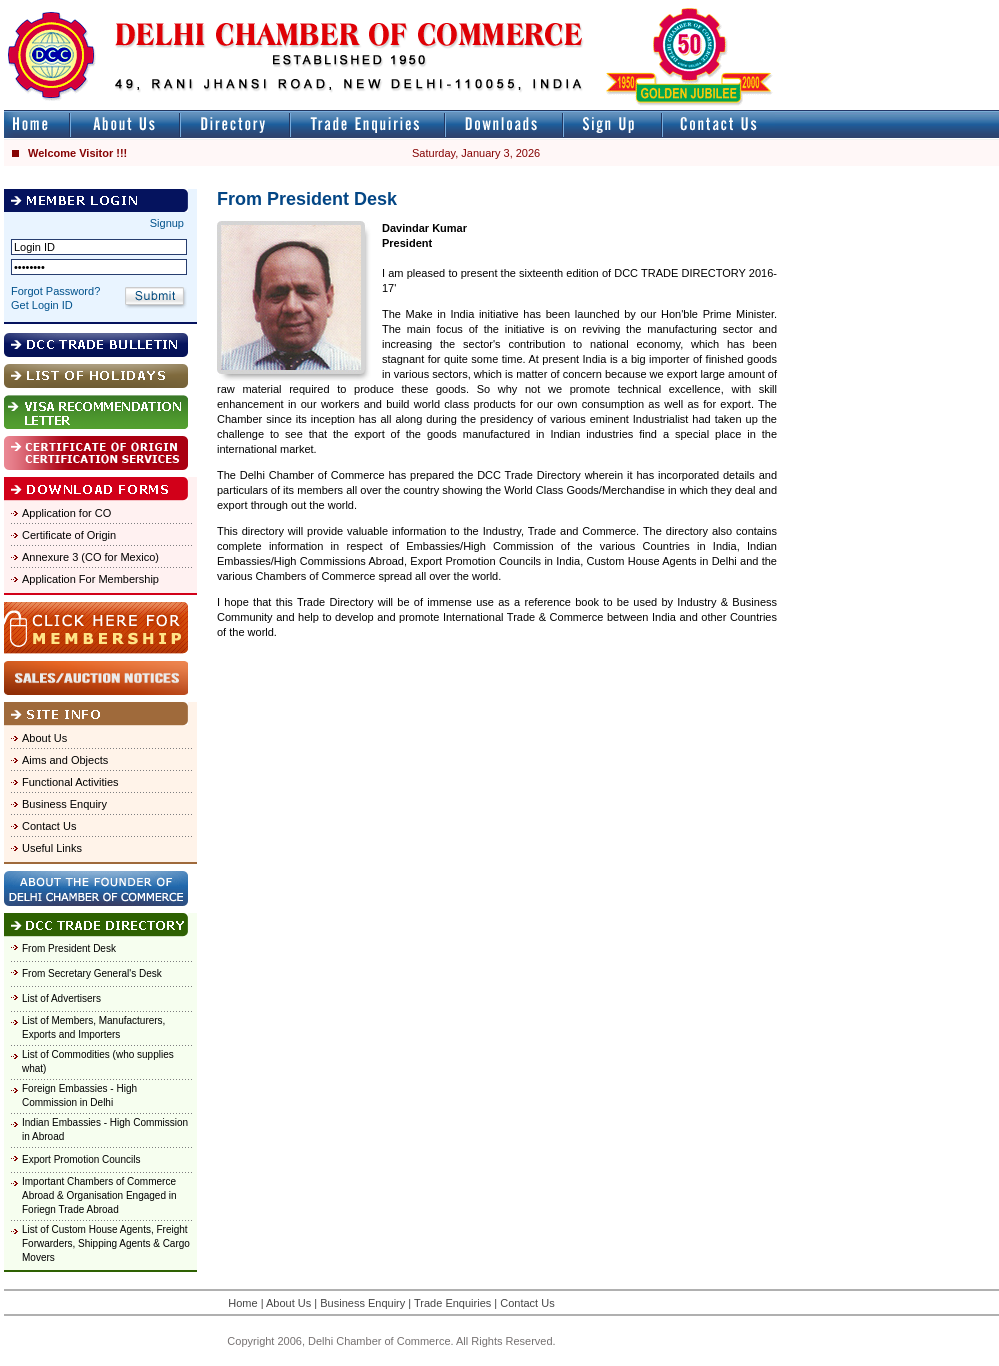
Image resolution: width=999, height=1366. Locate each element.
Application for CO (66, 513)
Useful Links (52, 848)
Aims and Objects (65, 760)
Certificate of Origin (69, 535)
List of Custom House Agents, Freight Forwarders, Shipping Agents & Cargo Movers (106, 1243)
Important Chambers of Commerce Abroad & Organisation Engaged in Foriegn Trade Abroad (99, 1195)
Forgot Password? (55, 291)
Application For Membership (90, 579)
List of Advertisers (61, 998)
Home (242, 1303)
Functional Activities (70, 782)
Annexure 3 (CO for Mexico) (90, 557)
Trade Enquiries (452, 1303)
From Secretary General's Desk (92, 973)
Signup (167, 223)
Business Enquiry (64, 804)
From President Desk (69, 948)
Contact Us (49, 826)
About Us (44, 738)
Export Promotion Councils (81, 1159)
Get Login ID (42, 305)
